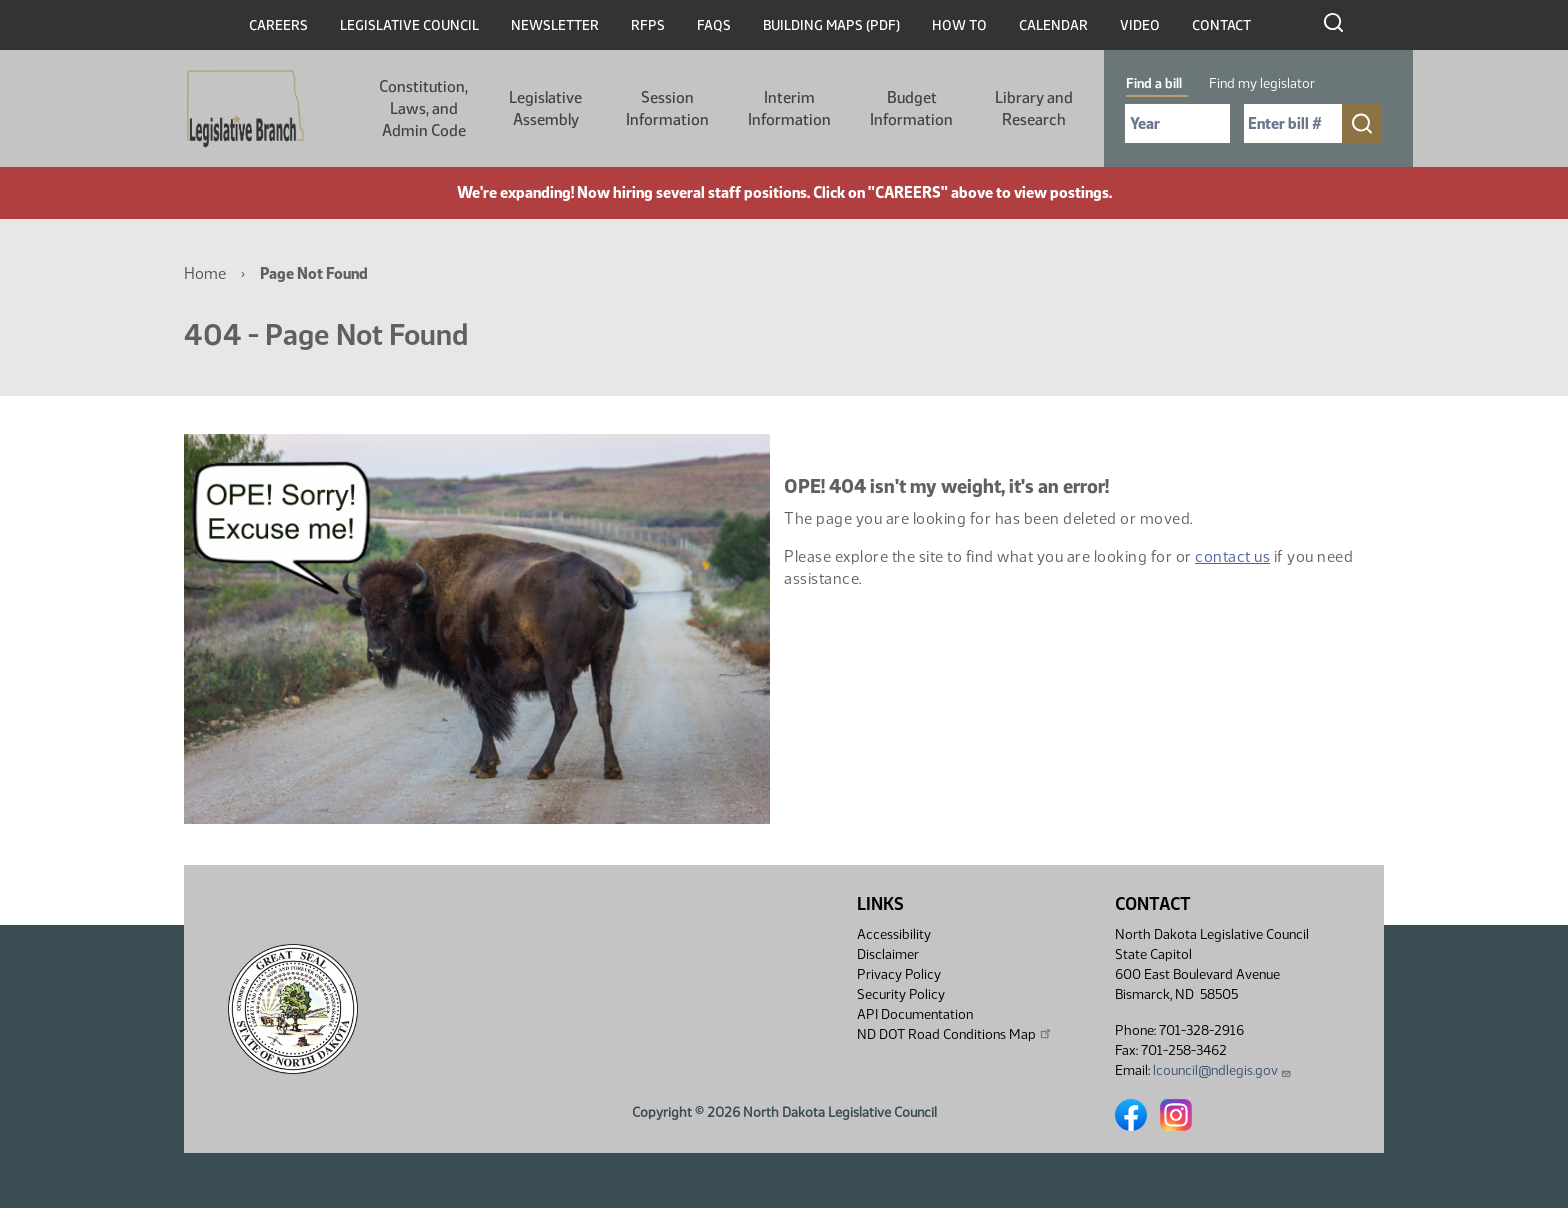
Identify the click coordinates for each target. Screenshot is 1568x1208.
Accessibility (894, 934)
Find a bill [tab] (1154, 83)
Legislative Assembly (545, 108)
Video (1140, 25)
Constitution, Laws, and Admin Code (423, 108)
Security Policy (901, 994)
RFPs (648, 25)
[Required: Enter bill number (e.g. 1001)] (1293, 123)
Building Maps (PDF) (831, 25)
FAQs (714, 25)
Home (205, 273)
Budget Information (911, 108)
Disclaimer (888, 954)
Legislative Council (409, 25)
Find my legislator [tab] (1262, 83)
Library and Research (1034, 108)
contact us (1232, 556)
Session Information (667, 108)
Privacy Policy (899, 974)
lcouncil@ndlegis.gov (1222, 1070)
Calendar (1053, 25)
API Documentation (915, 1014)
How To (959, 25)
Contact (1221, 25)
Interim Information (789, 108)
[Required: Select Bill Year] (1177, 123)
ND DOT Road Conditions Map (955, 1034)
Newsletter (555, 25)
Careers (278, 25)
